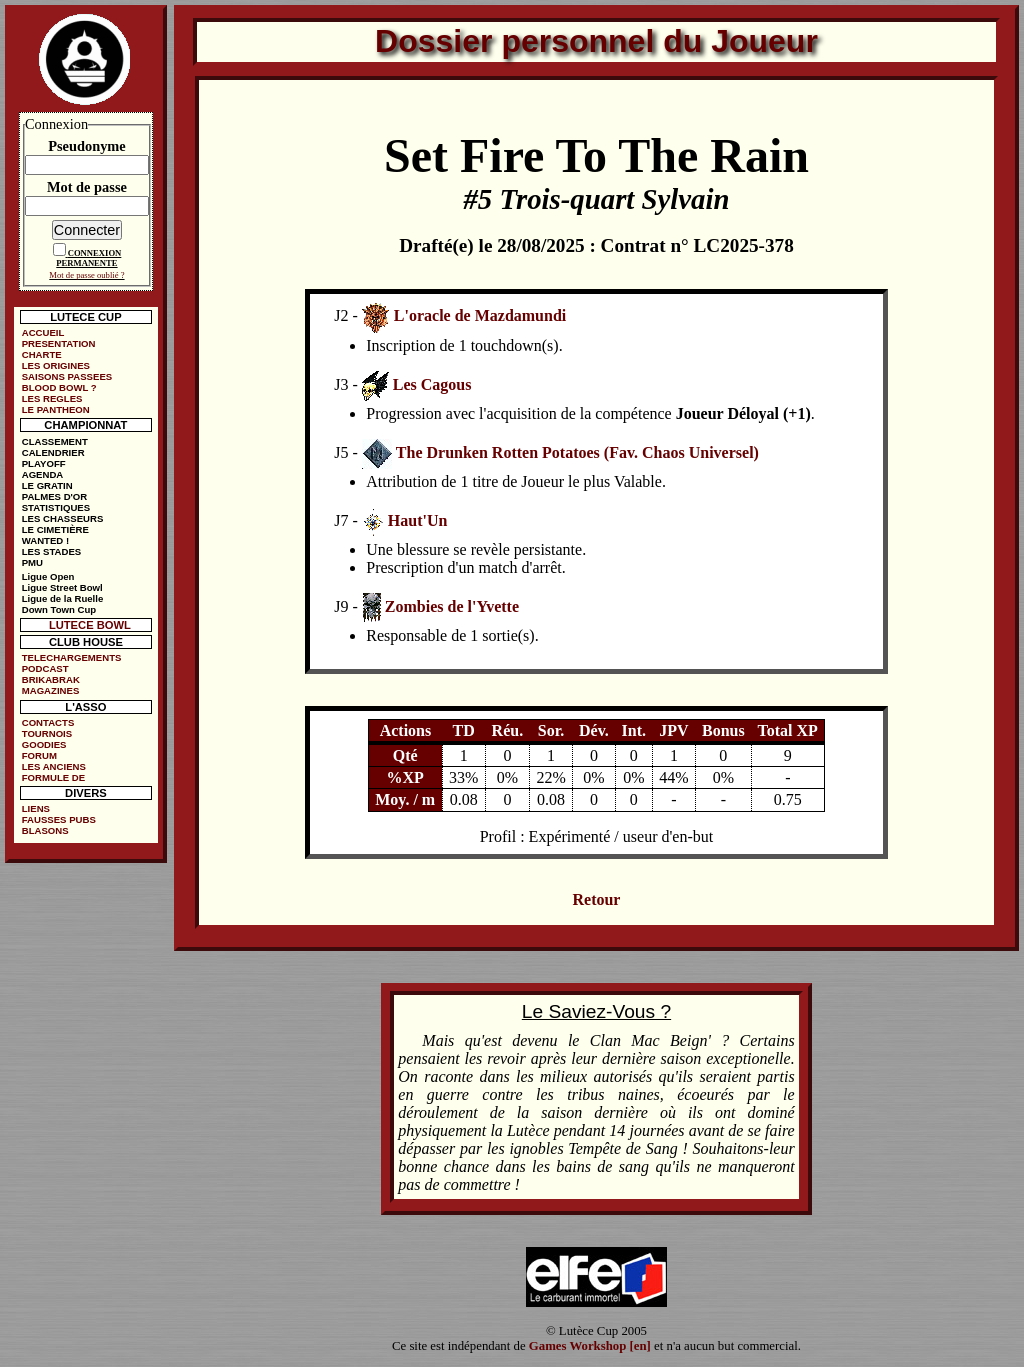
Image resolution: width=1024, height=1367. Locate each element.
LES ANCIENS (54, 766)
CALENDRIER (53, 452)
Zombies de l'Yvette (452, 606)
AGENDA (43, 474)
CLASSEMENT (55, 441)
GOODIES (44, 744)
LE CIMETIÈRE (55, 529)
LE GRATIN (47, 485)
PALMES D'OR (55, 496)
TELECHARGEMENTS (72, 657)
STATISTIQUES (56, 507)
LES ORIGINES (56, 365)
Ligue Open (48, 576)
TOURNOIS (47, 733)
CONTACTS (48, 722)
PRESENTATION (59, 343)
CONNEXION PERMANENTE (88, 258)
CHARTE (42, 354)
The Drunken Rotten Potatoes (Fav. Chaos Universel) (577, 452)
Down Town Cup (59, 609)
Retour (596, 899)
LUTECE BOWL (90, 625)
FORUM (39, 755)
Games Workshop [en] (590, 1346)
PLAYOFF (44, 463)
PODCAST (45, 668)
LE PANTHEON (56, 409)
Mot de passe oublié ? (86, 275)
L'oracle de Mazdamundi (480, 315)
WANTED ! (45, 540)
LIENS (36, 808)
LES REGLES (52, 398)
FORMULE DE (53, 777)
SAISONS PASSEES (67, 376)
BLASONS (45, 830)
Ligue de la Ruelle (63, 598)
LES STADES (52, 551)
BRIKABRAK (51, 679)
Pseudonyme (87, 146)
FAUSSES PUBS (59, 819)
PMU (32, 562)
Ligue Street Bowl (62, 587)
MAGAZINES (51, 690)
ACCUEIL (43, 332)
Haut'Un (418, 520)
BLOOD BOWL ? (59, 387)
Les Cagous (432, 384)
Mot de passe (87, 187)
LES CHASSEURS (63, 518)
